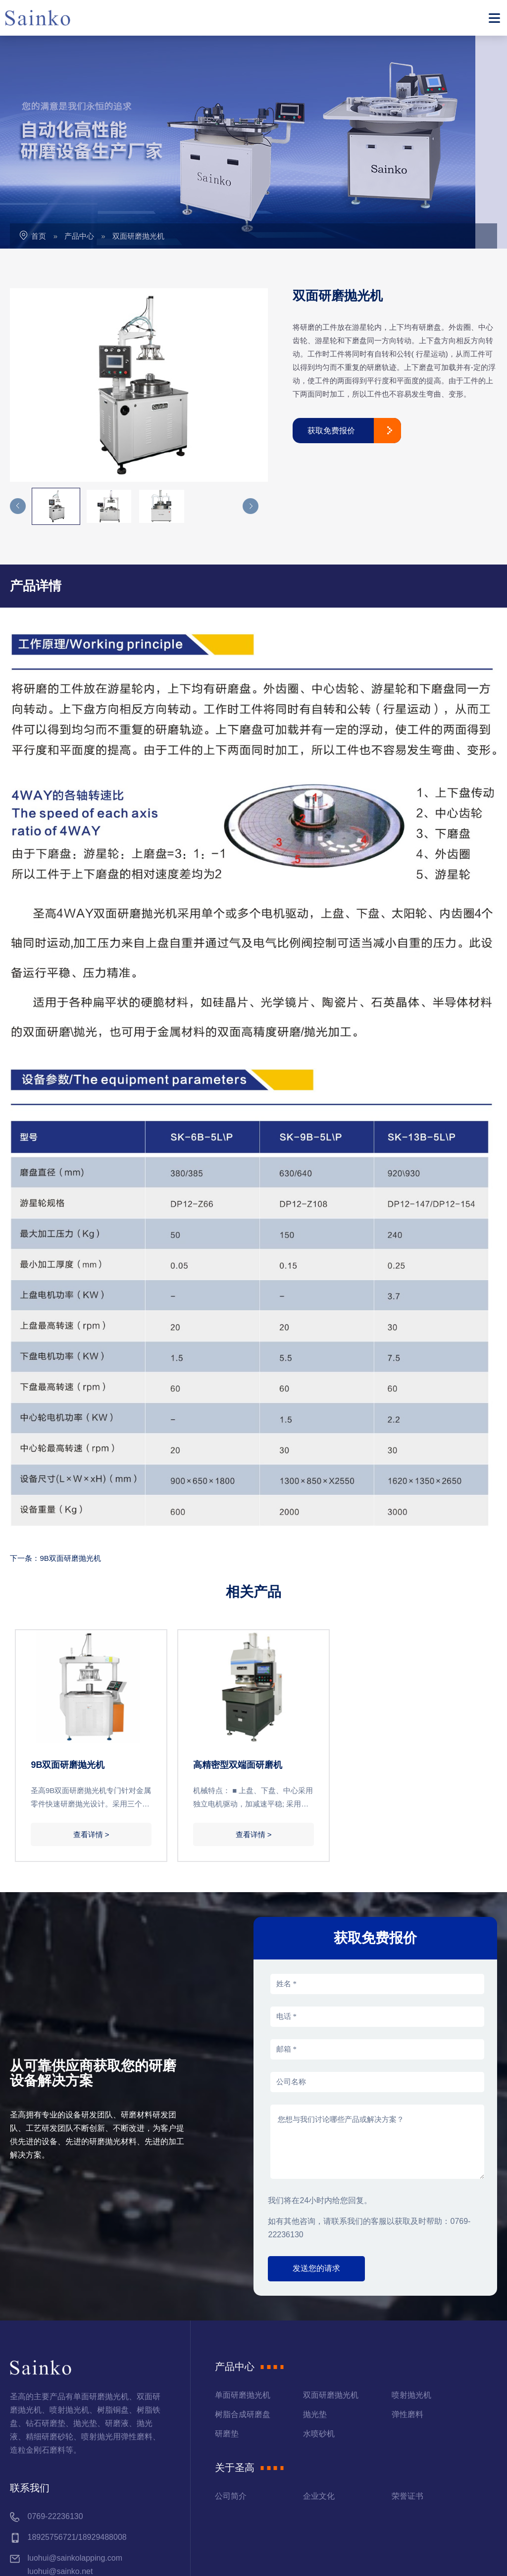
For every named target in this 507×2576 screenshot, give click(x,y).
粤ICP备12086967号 (213, 2557)
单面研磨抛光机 (242, 2288)
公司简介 (231, 2389)
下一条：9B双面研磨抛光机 (55, 1450)
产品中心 (79, 128)
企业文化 (319, 2389)
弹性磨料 (407, 2307)
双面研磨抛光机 (138, 128)
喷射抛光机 (411, 2288)
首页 (38, 128)
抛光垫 (315, 2307)
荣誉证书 (407, 2389)
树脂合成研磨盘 (242, 2307)
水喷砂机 (319, 2326)
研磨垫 (227, 2326)
